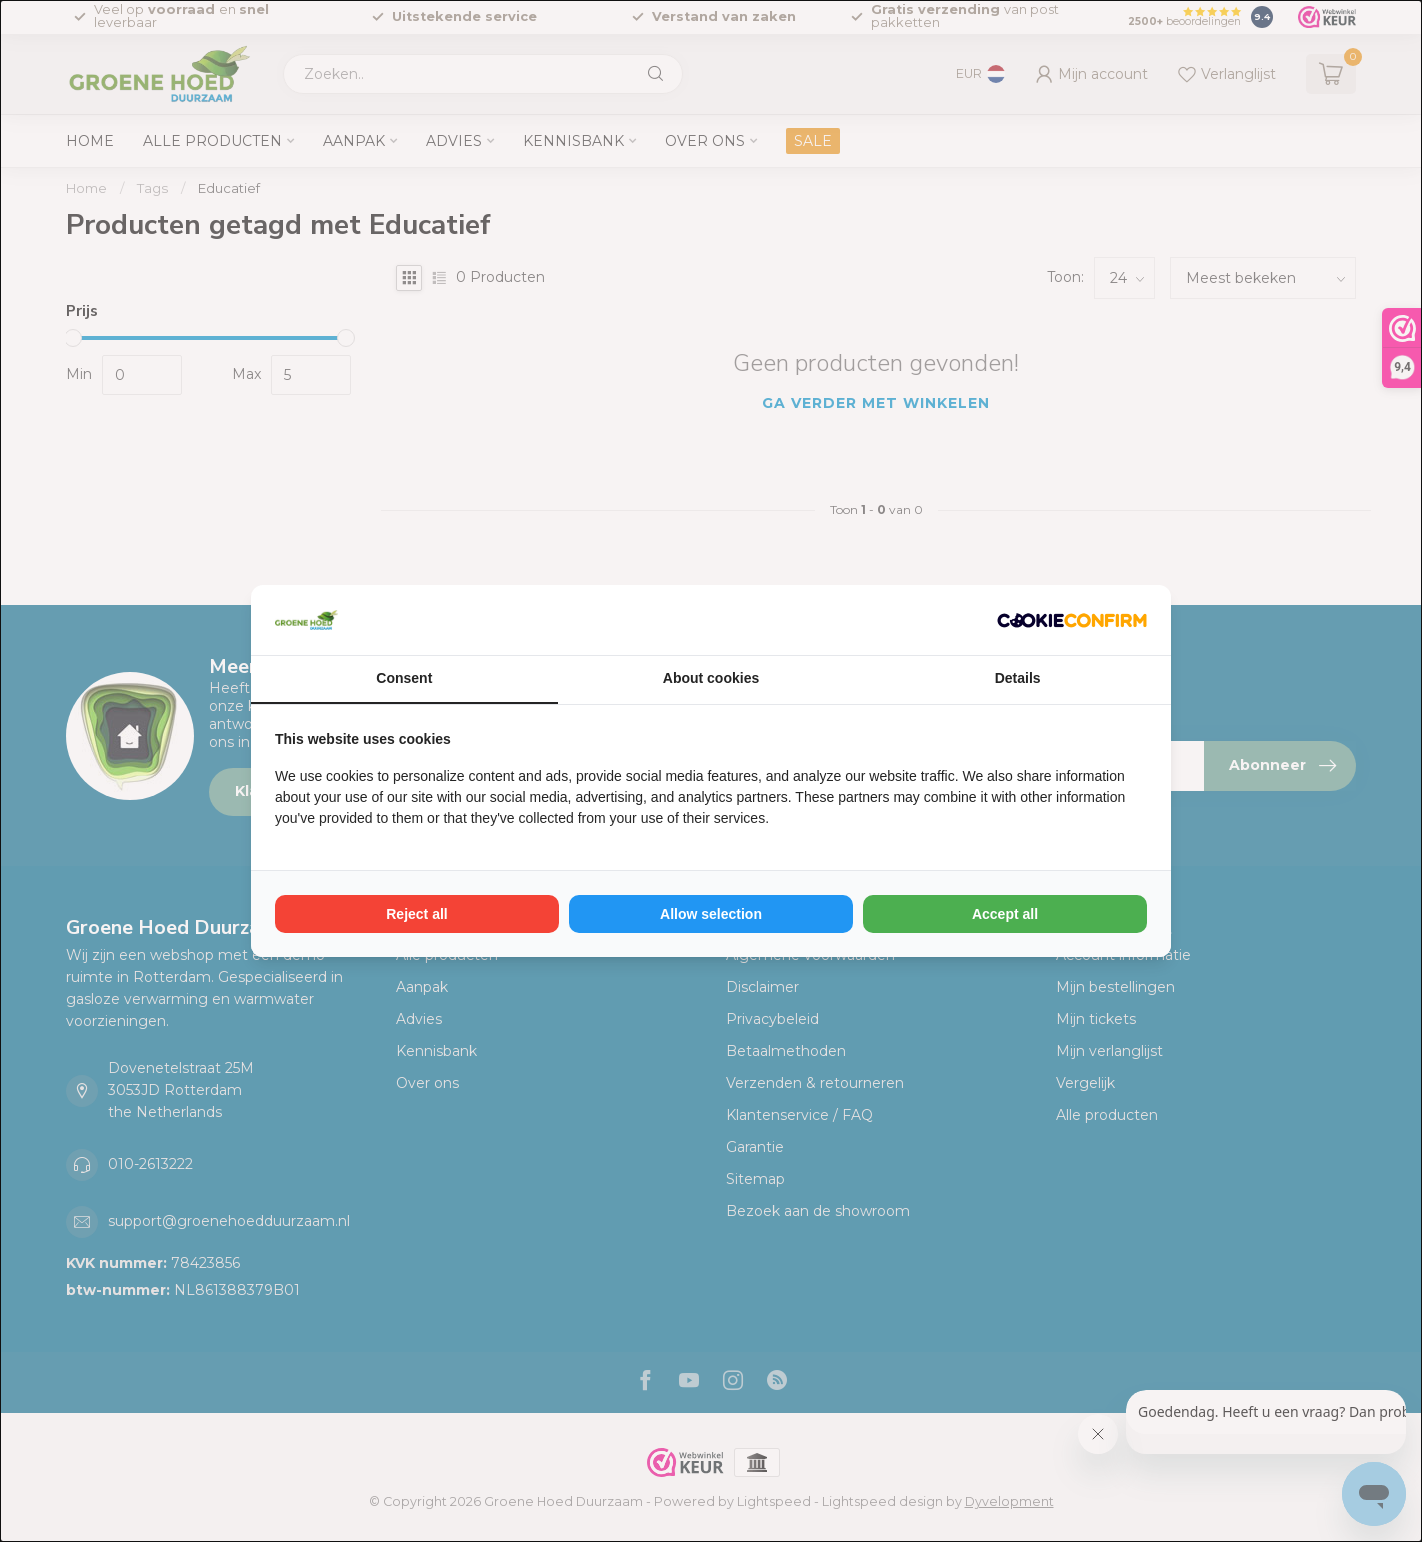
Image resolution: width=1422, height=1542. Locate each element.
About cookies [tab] (711, 678)
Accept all (1005, 914)
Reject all (416, 914)
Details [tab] (1018, 678)
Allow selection (711, 914)
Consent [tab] (404, 678)
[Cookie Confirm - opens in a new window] (1072, 620)
